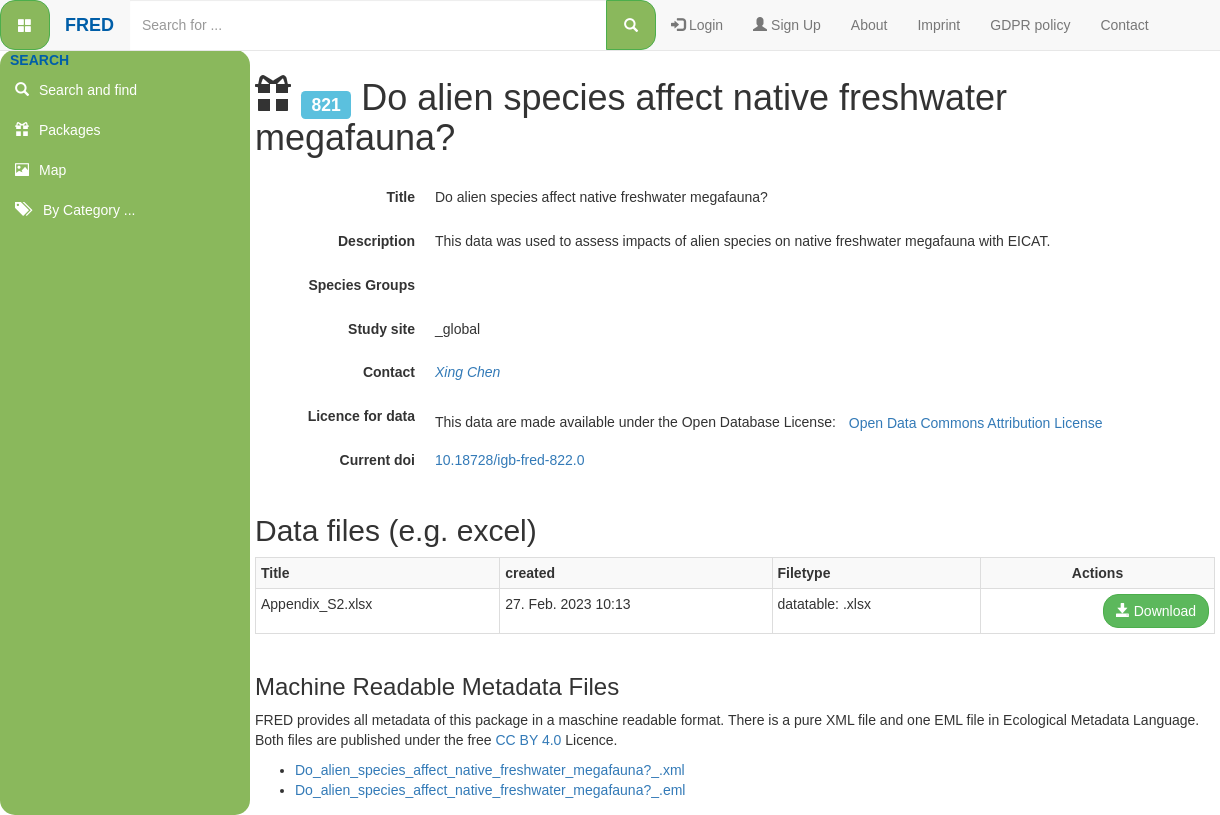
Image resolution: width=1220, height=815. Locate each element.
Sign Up (787, 25)
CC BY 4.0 (529, 740)
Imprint (938, 25)
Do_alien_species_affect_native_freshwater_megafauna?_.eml (490, 790)
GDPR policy (1030, 25)
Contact (1124, 25)
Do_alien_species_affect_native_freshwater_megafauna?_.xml (490, 770)
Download (1156, 611)
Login (697, 25)
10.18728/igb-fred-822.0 (509, 460)
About (869, 25)
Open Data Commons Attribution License (976, 423)
